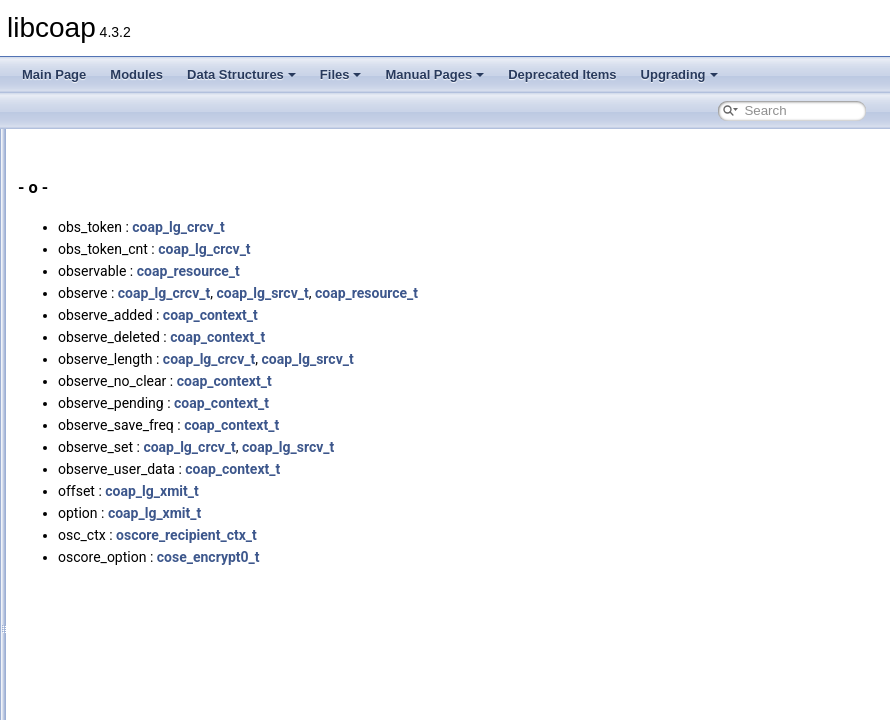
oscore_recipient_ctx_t (436, 535)
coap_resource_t (438, 271)
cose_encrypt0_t (458, 557)
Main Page (54, 74)
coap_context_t (460, 315)
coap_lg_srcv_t (512, 293)
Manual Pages (434, 74)
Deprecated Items (562, 74)
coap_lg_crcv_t (428, 227)
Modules (136, 74)
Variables (90, 132)
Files (341, 74)
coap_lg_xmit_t (401, 491)
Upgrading (679, 74)
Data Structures (241, 74)
